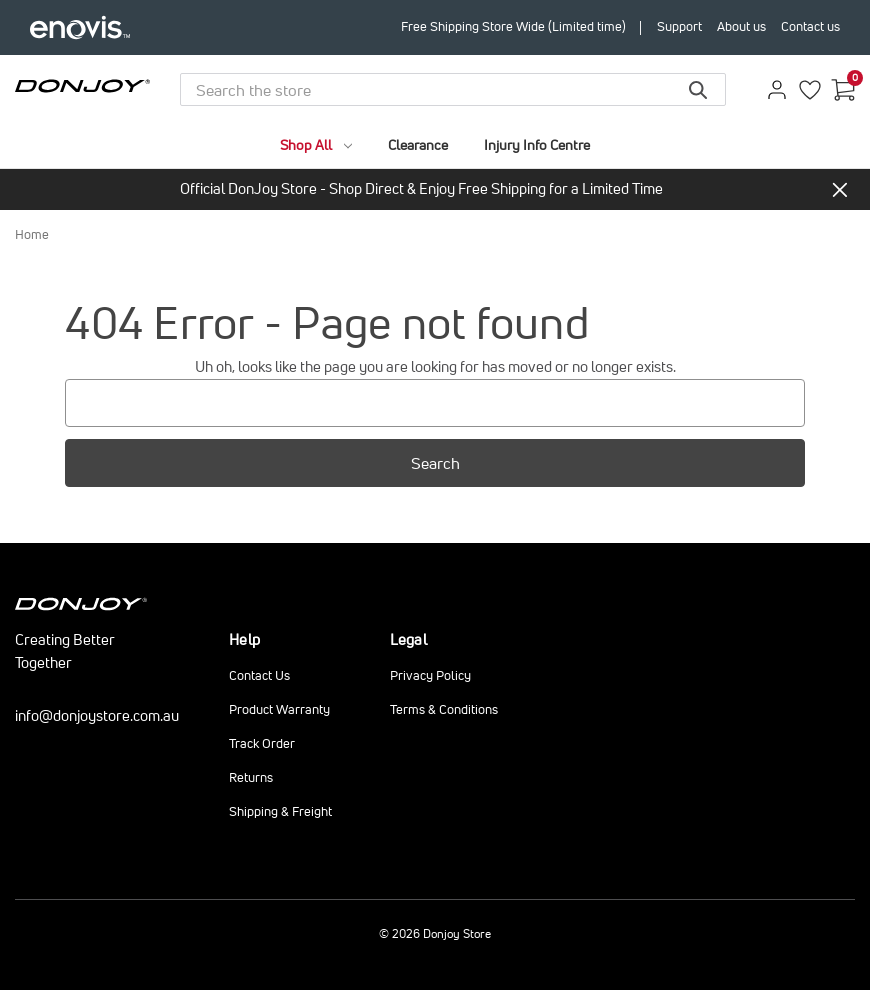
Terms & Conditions (444, 709)
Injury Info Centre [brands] (537, 145)
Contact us (810, 26)
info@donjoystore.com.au (97, 715)
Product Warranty (279, 709)
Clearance (418, 145)
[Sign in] (777, 90)
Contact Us (259, 675)
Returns (251, 777)
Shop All (316, 145)
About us (741, 26)
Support (679, 26)
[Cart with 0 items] (843, 90)
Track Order (262, 743)
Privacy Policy (430, 675)
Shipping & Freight (280, 811)
